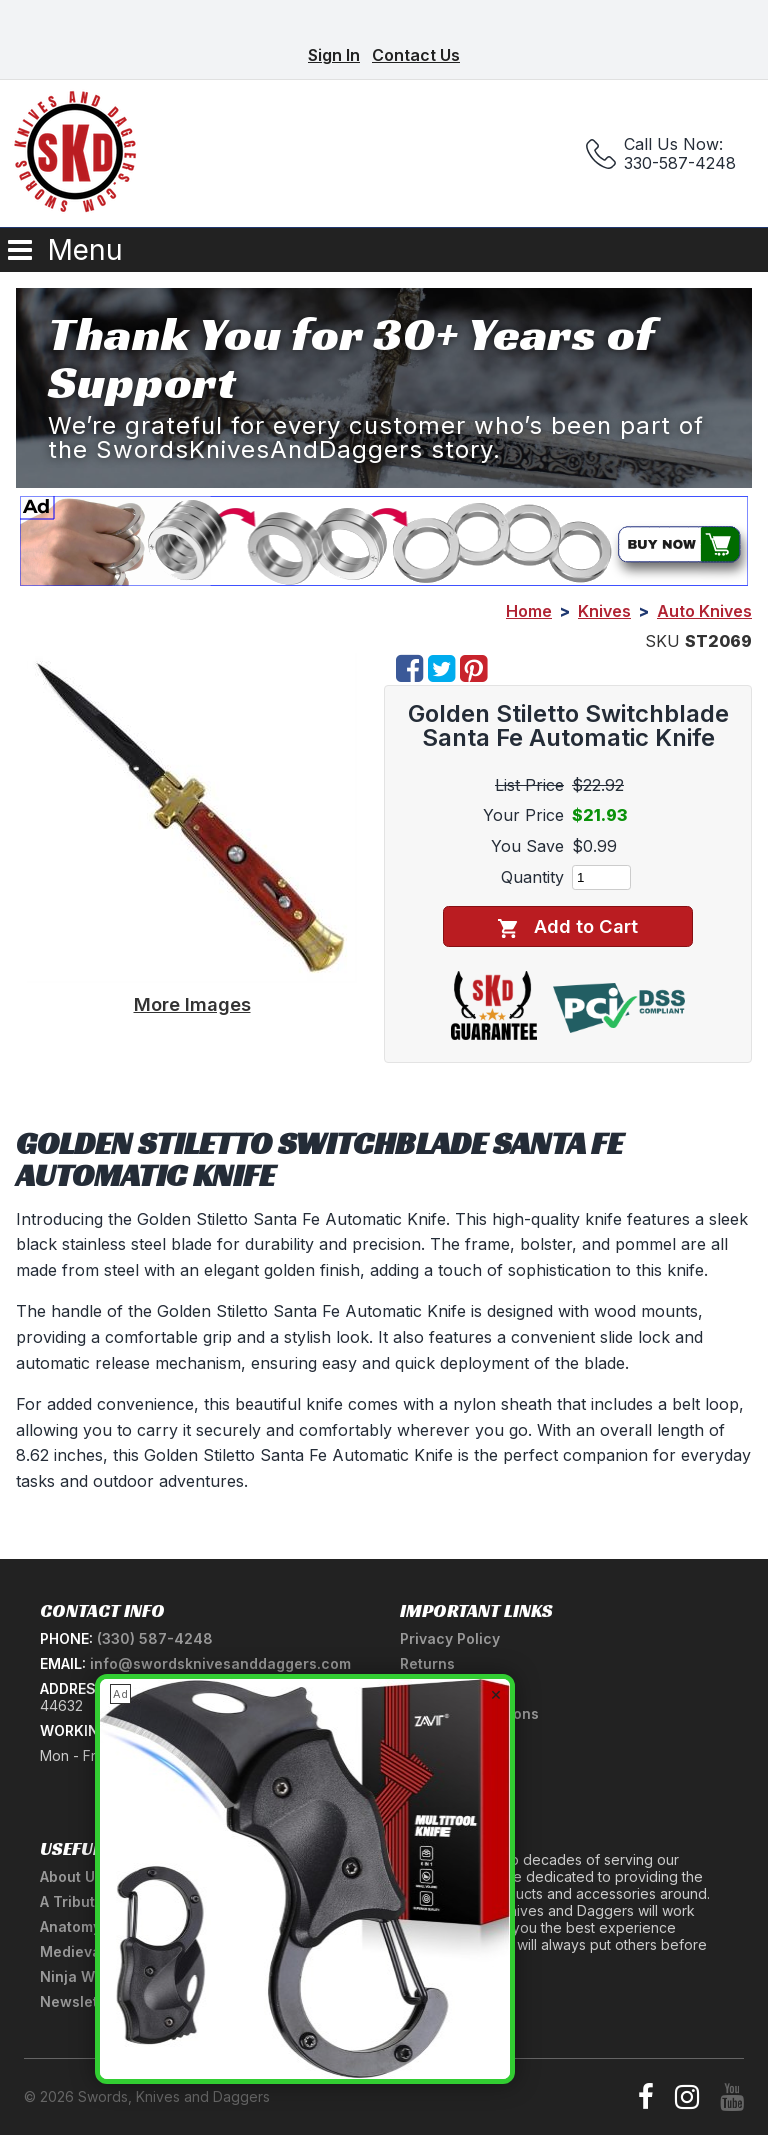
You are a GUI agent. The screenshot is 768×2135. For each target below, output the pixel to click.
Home (529, 611)
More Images (192, 1004)
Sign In (334, 55)
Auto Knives (704, 611)
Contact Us (416, 55)
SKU (662, 641)
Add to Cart (567, 926)
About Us (71, 1876)
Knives (604, 611)
